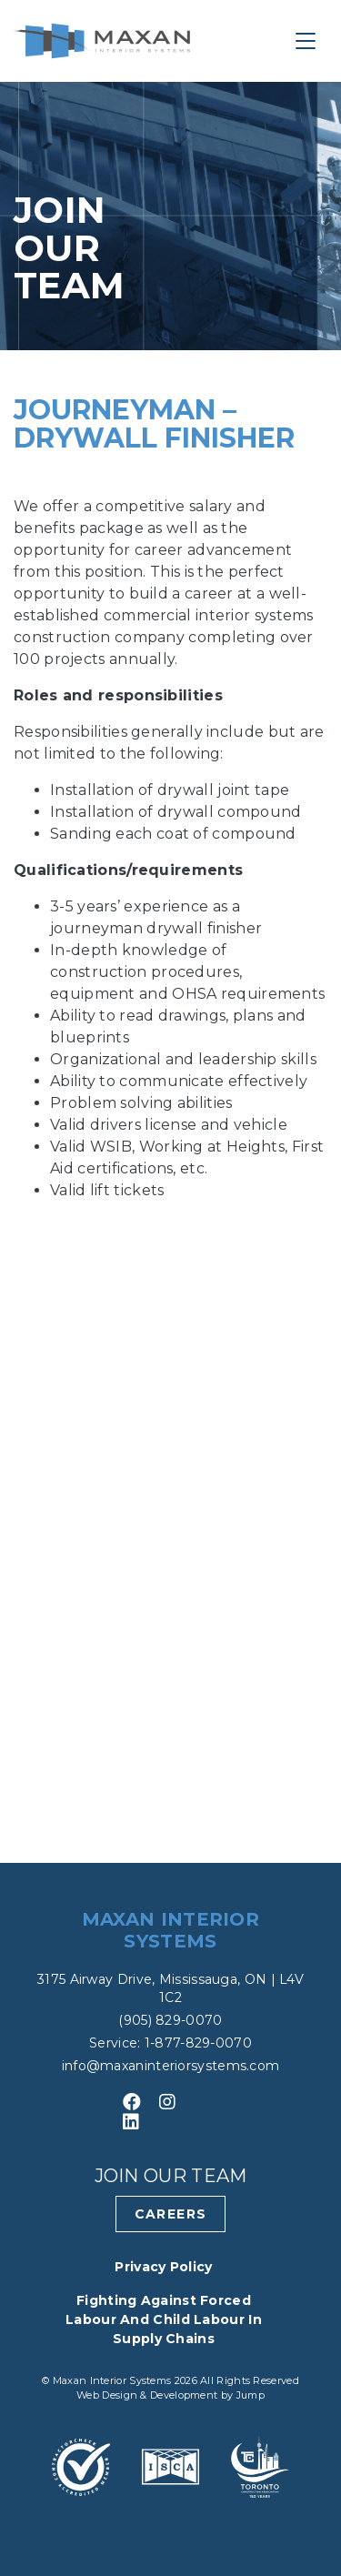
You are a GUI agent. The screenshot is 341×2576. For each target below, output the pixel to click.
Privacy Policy (163, 2267)
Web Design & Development (148, 2395)
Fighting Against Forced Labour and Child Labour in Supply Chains (163, 2319)
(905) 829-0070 (170, 2020)
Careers (171, 2214)
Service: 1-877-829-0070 (170, 2043)
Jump (250, 2395)
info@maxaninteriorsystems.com (171, 2066)
